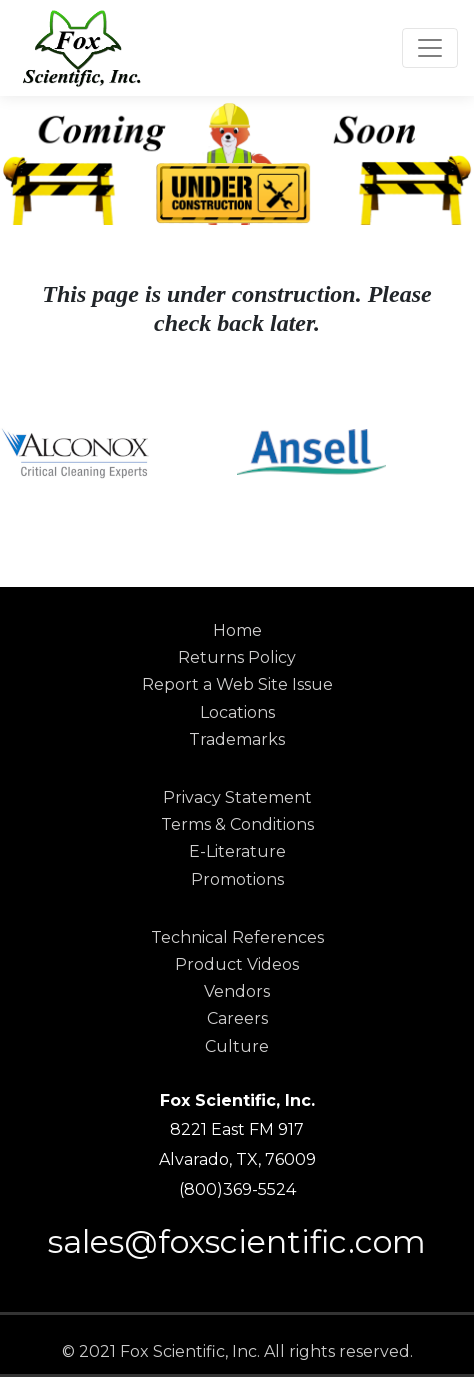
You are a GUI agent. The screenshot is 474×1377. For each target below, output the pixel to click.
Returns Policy (237, 657)
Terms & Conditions (237, 824)
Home (237, 630)
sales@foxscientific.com (237, 1241)
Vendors (237, 991)
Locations (237, 712)
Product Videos (237, 964)
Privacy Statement (237, 797)
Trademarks (237, 739)
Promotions (237, 879)
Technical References (237, 937)
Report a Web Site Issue (237, 684)
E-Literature (237, 851)
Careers (237, 1018)
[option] (118, 452)
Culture (237, 1046)
